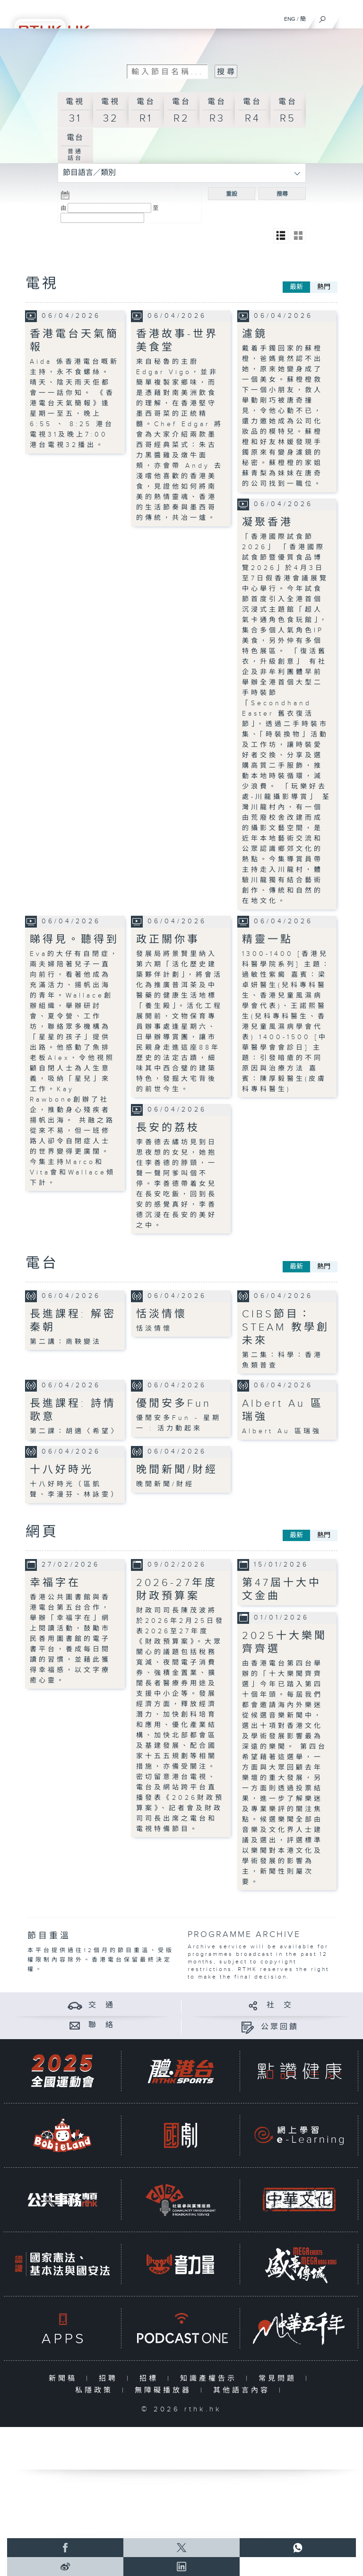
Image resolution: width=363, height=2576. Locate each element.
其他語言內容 (243, 2390)
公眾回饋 (280, 2027)
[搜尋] (323, 17)
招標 (151, 2378)
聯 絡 (101, 2025)
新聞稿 (65, 2378)
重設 (231, 194)
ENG (289, 19)
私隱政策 (96, 2390)
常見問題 (280, 2378)
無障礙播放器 (165, 2390)
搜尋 (282, 194)
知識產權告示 (210, 2378)
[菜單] (349, 17)
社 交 (280, 2005)
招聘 (110, 2378)
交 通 (101, 2005)
